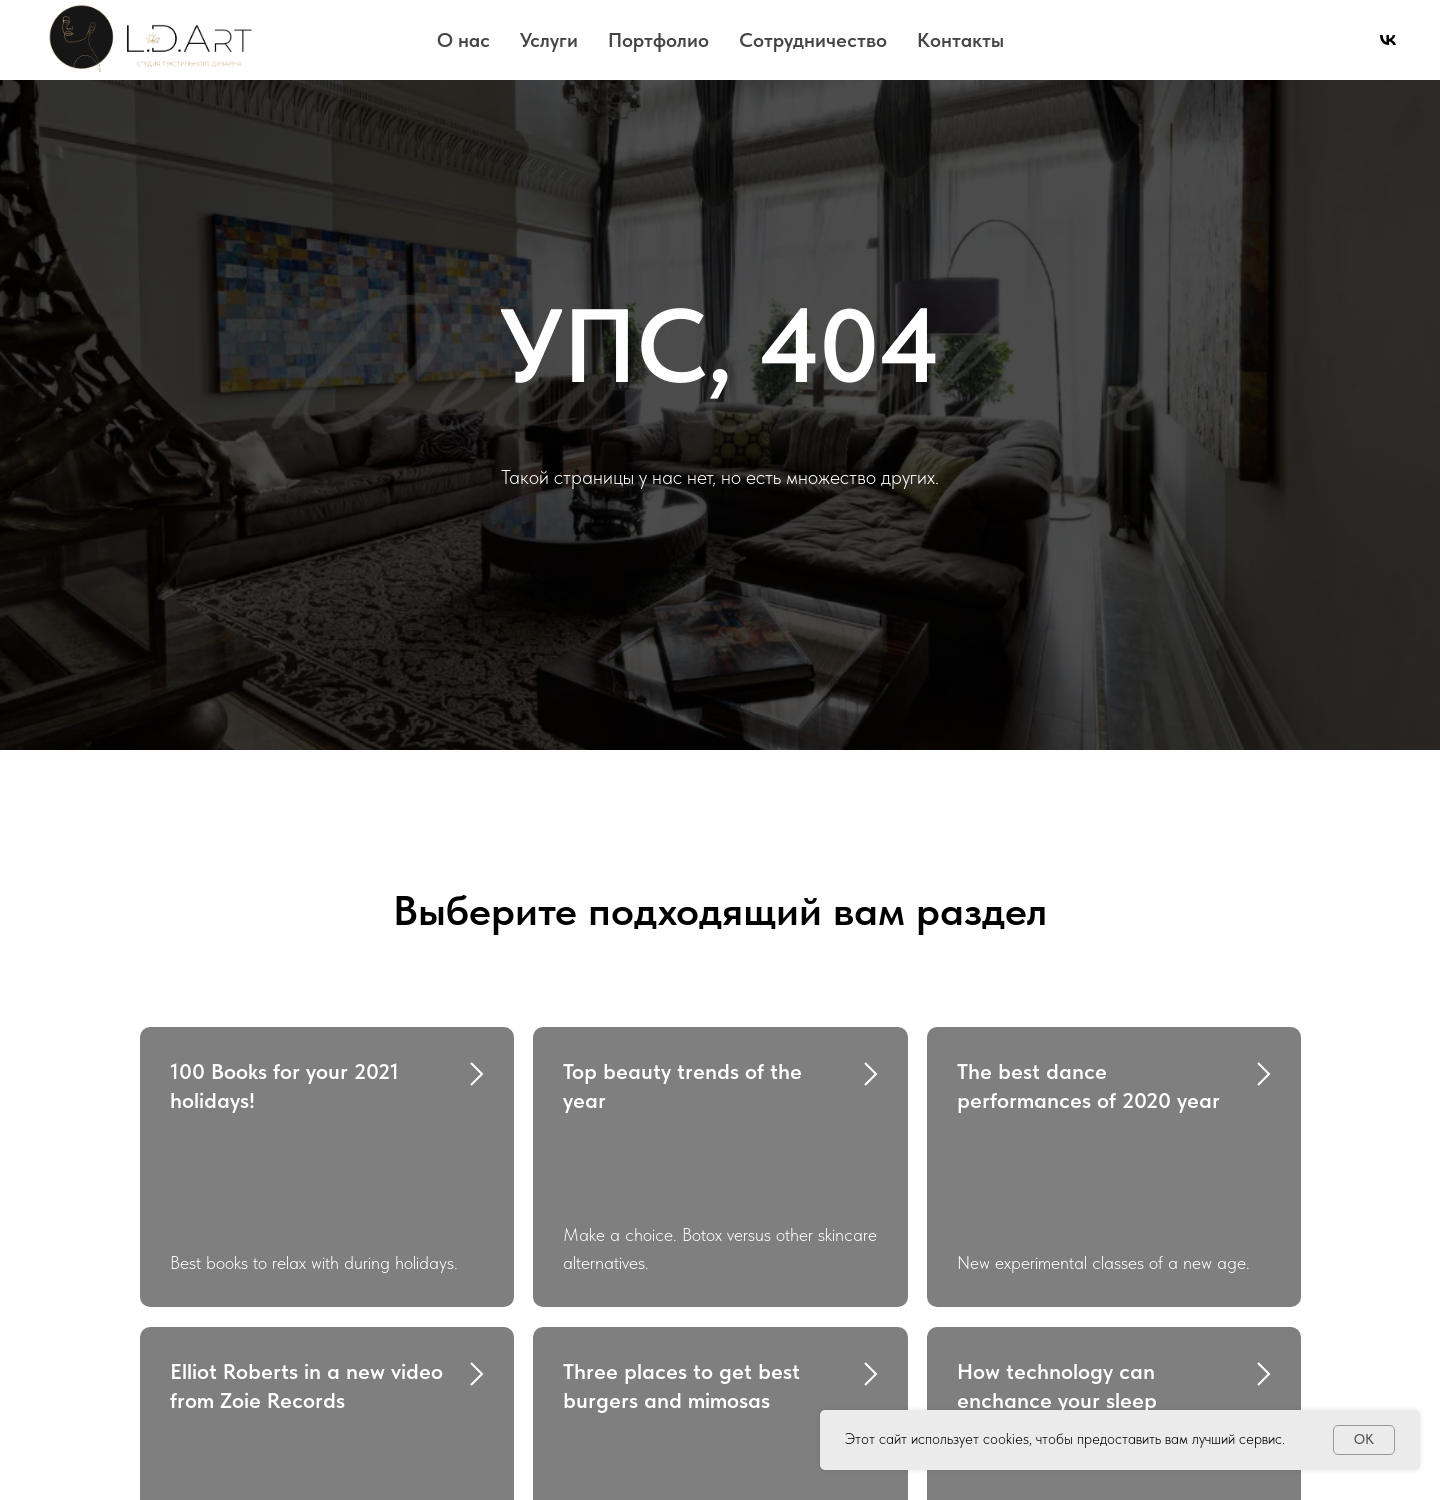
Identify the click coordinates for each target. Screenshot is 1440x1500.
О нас (463, 40)
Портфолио (658, 40)
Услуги (549, 40)
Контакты (960, 40)
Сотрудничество (813, 40)
